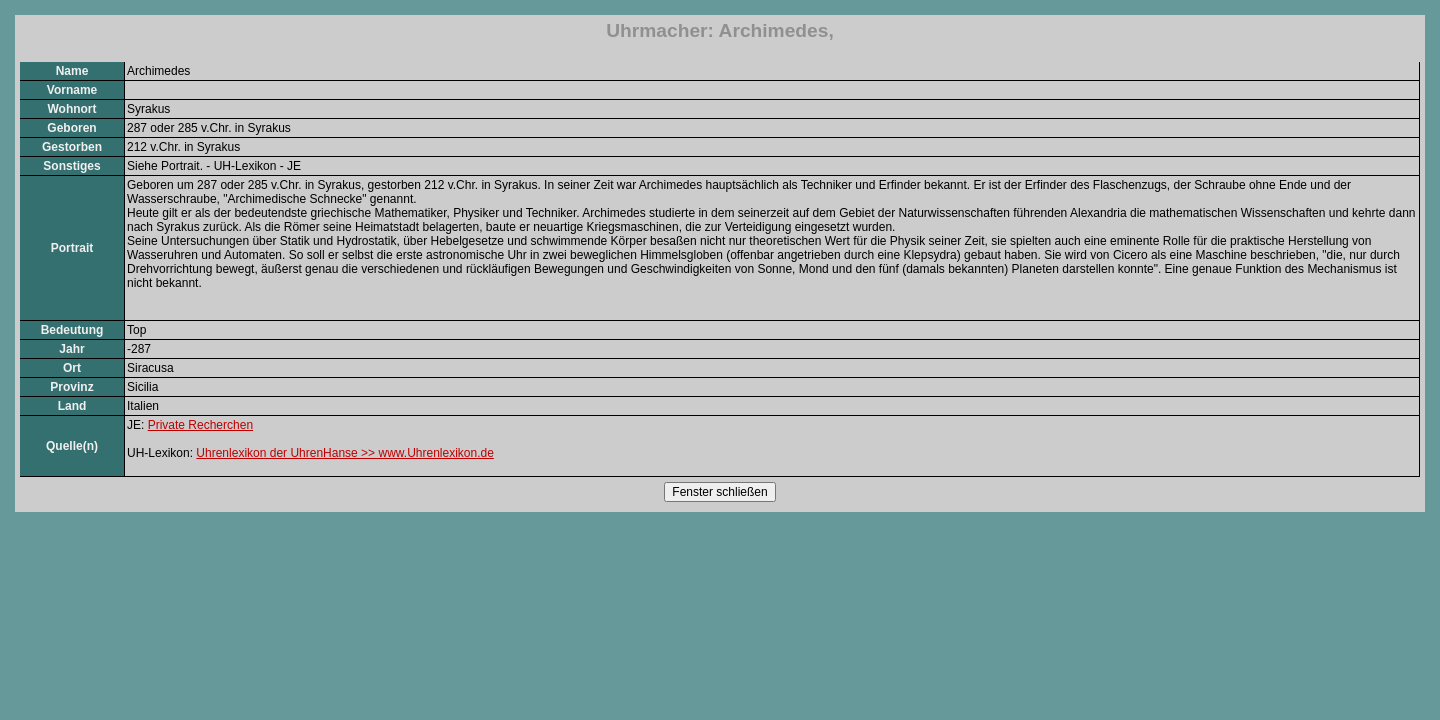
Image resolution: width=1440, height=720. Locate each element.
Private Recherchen (200, 425)
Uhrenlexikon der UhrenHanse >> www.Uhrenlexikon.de (345, 453)
